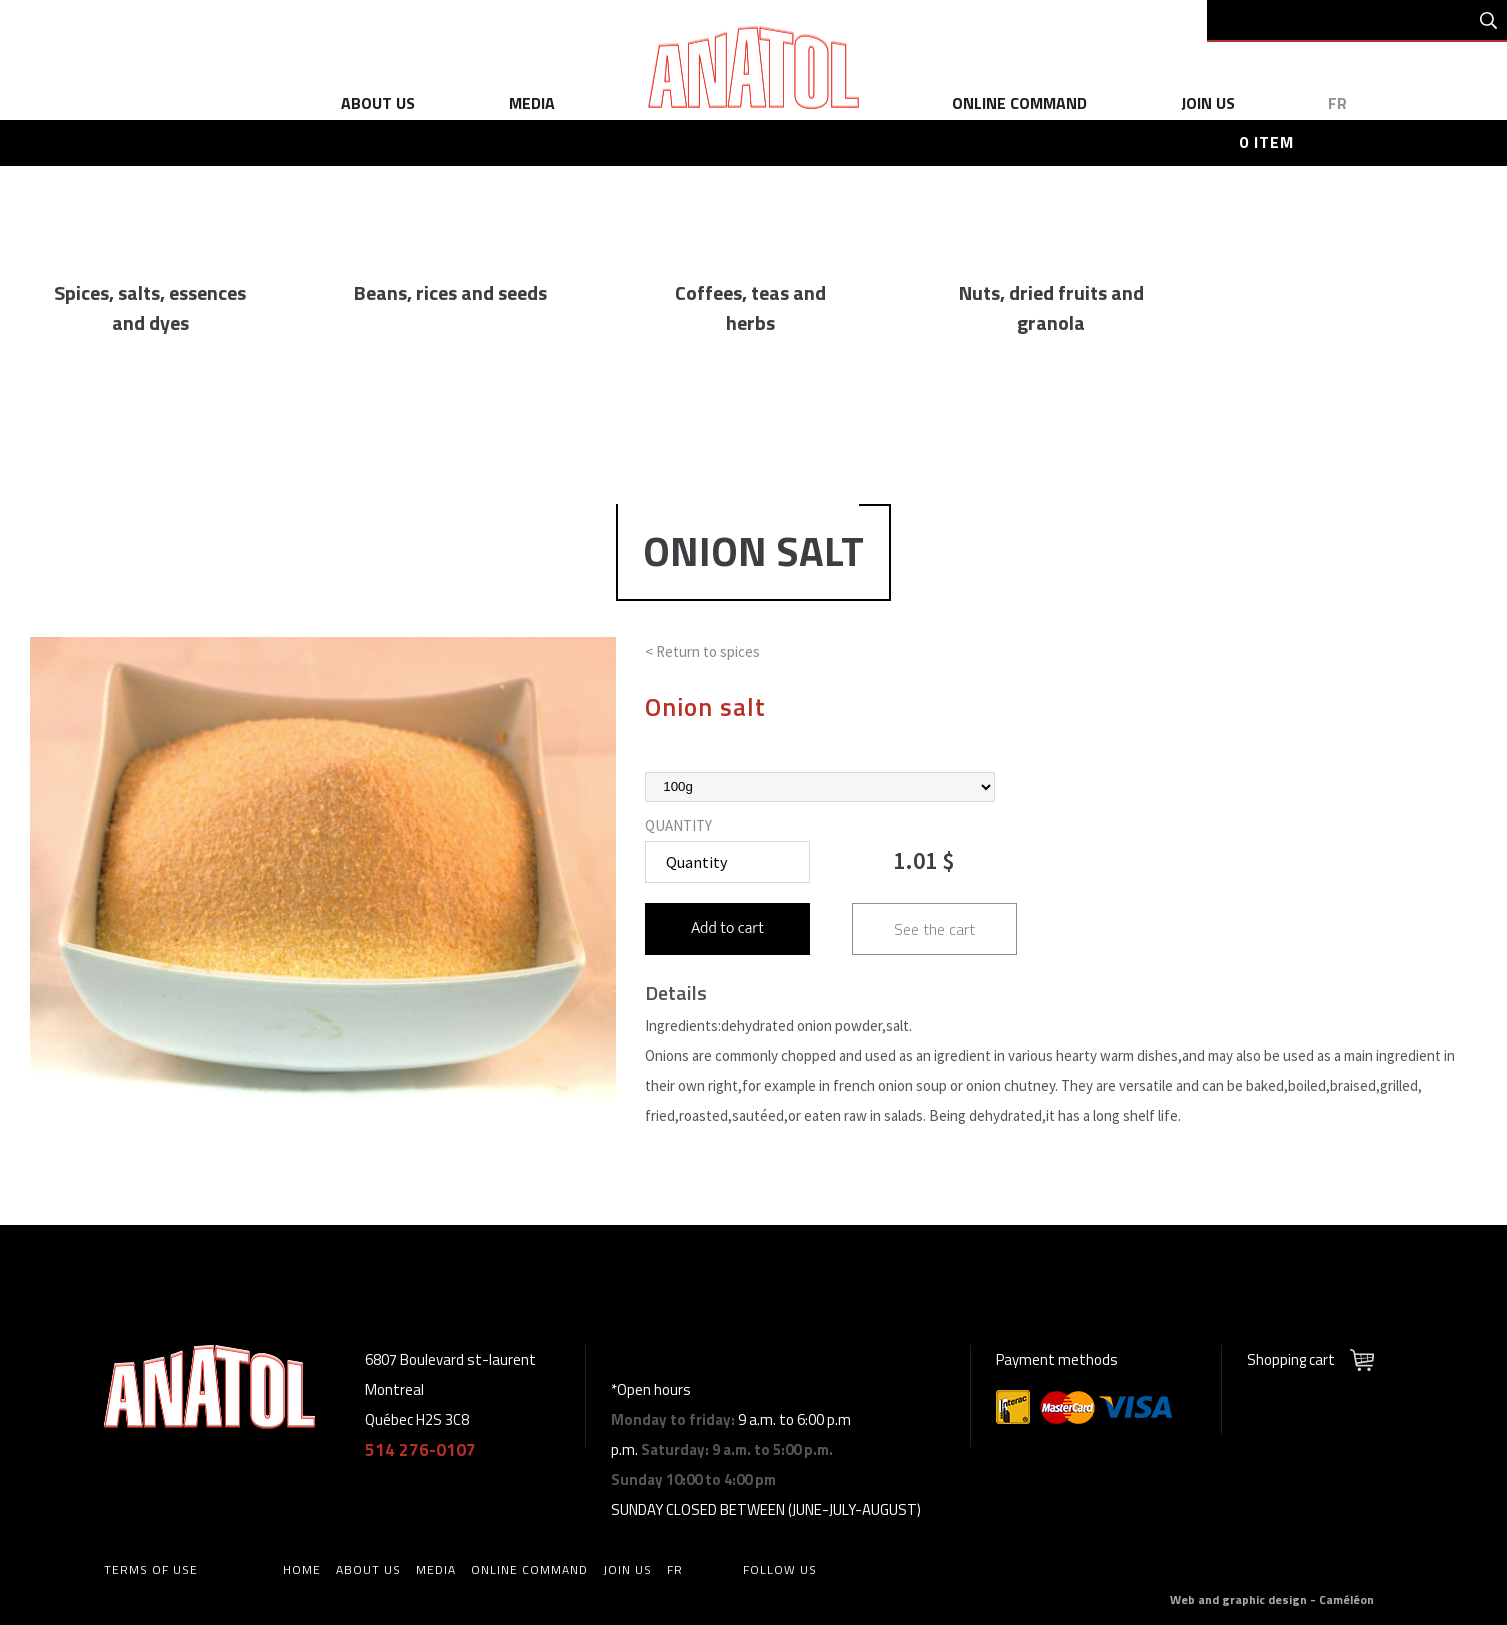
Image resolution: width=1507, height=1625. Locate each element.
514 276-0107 (420, 1450)
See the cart (934, 929)
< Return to (702, 651)
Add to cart (727, 928)
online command (1019, 103)
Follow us (780, 1569)
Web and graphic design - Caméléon (1272, 1599)
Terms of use (151, 1569)
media (532, 103)
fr (1337, 103)
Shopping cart (1291, 1359)
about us (378, 103)
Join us (1208, 103)
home (302, 1569)
